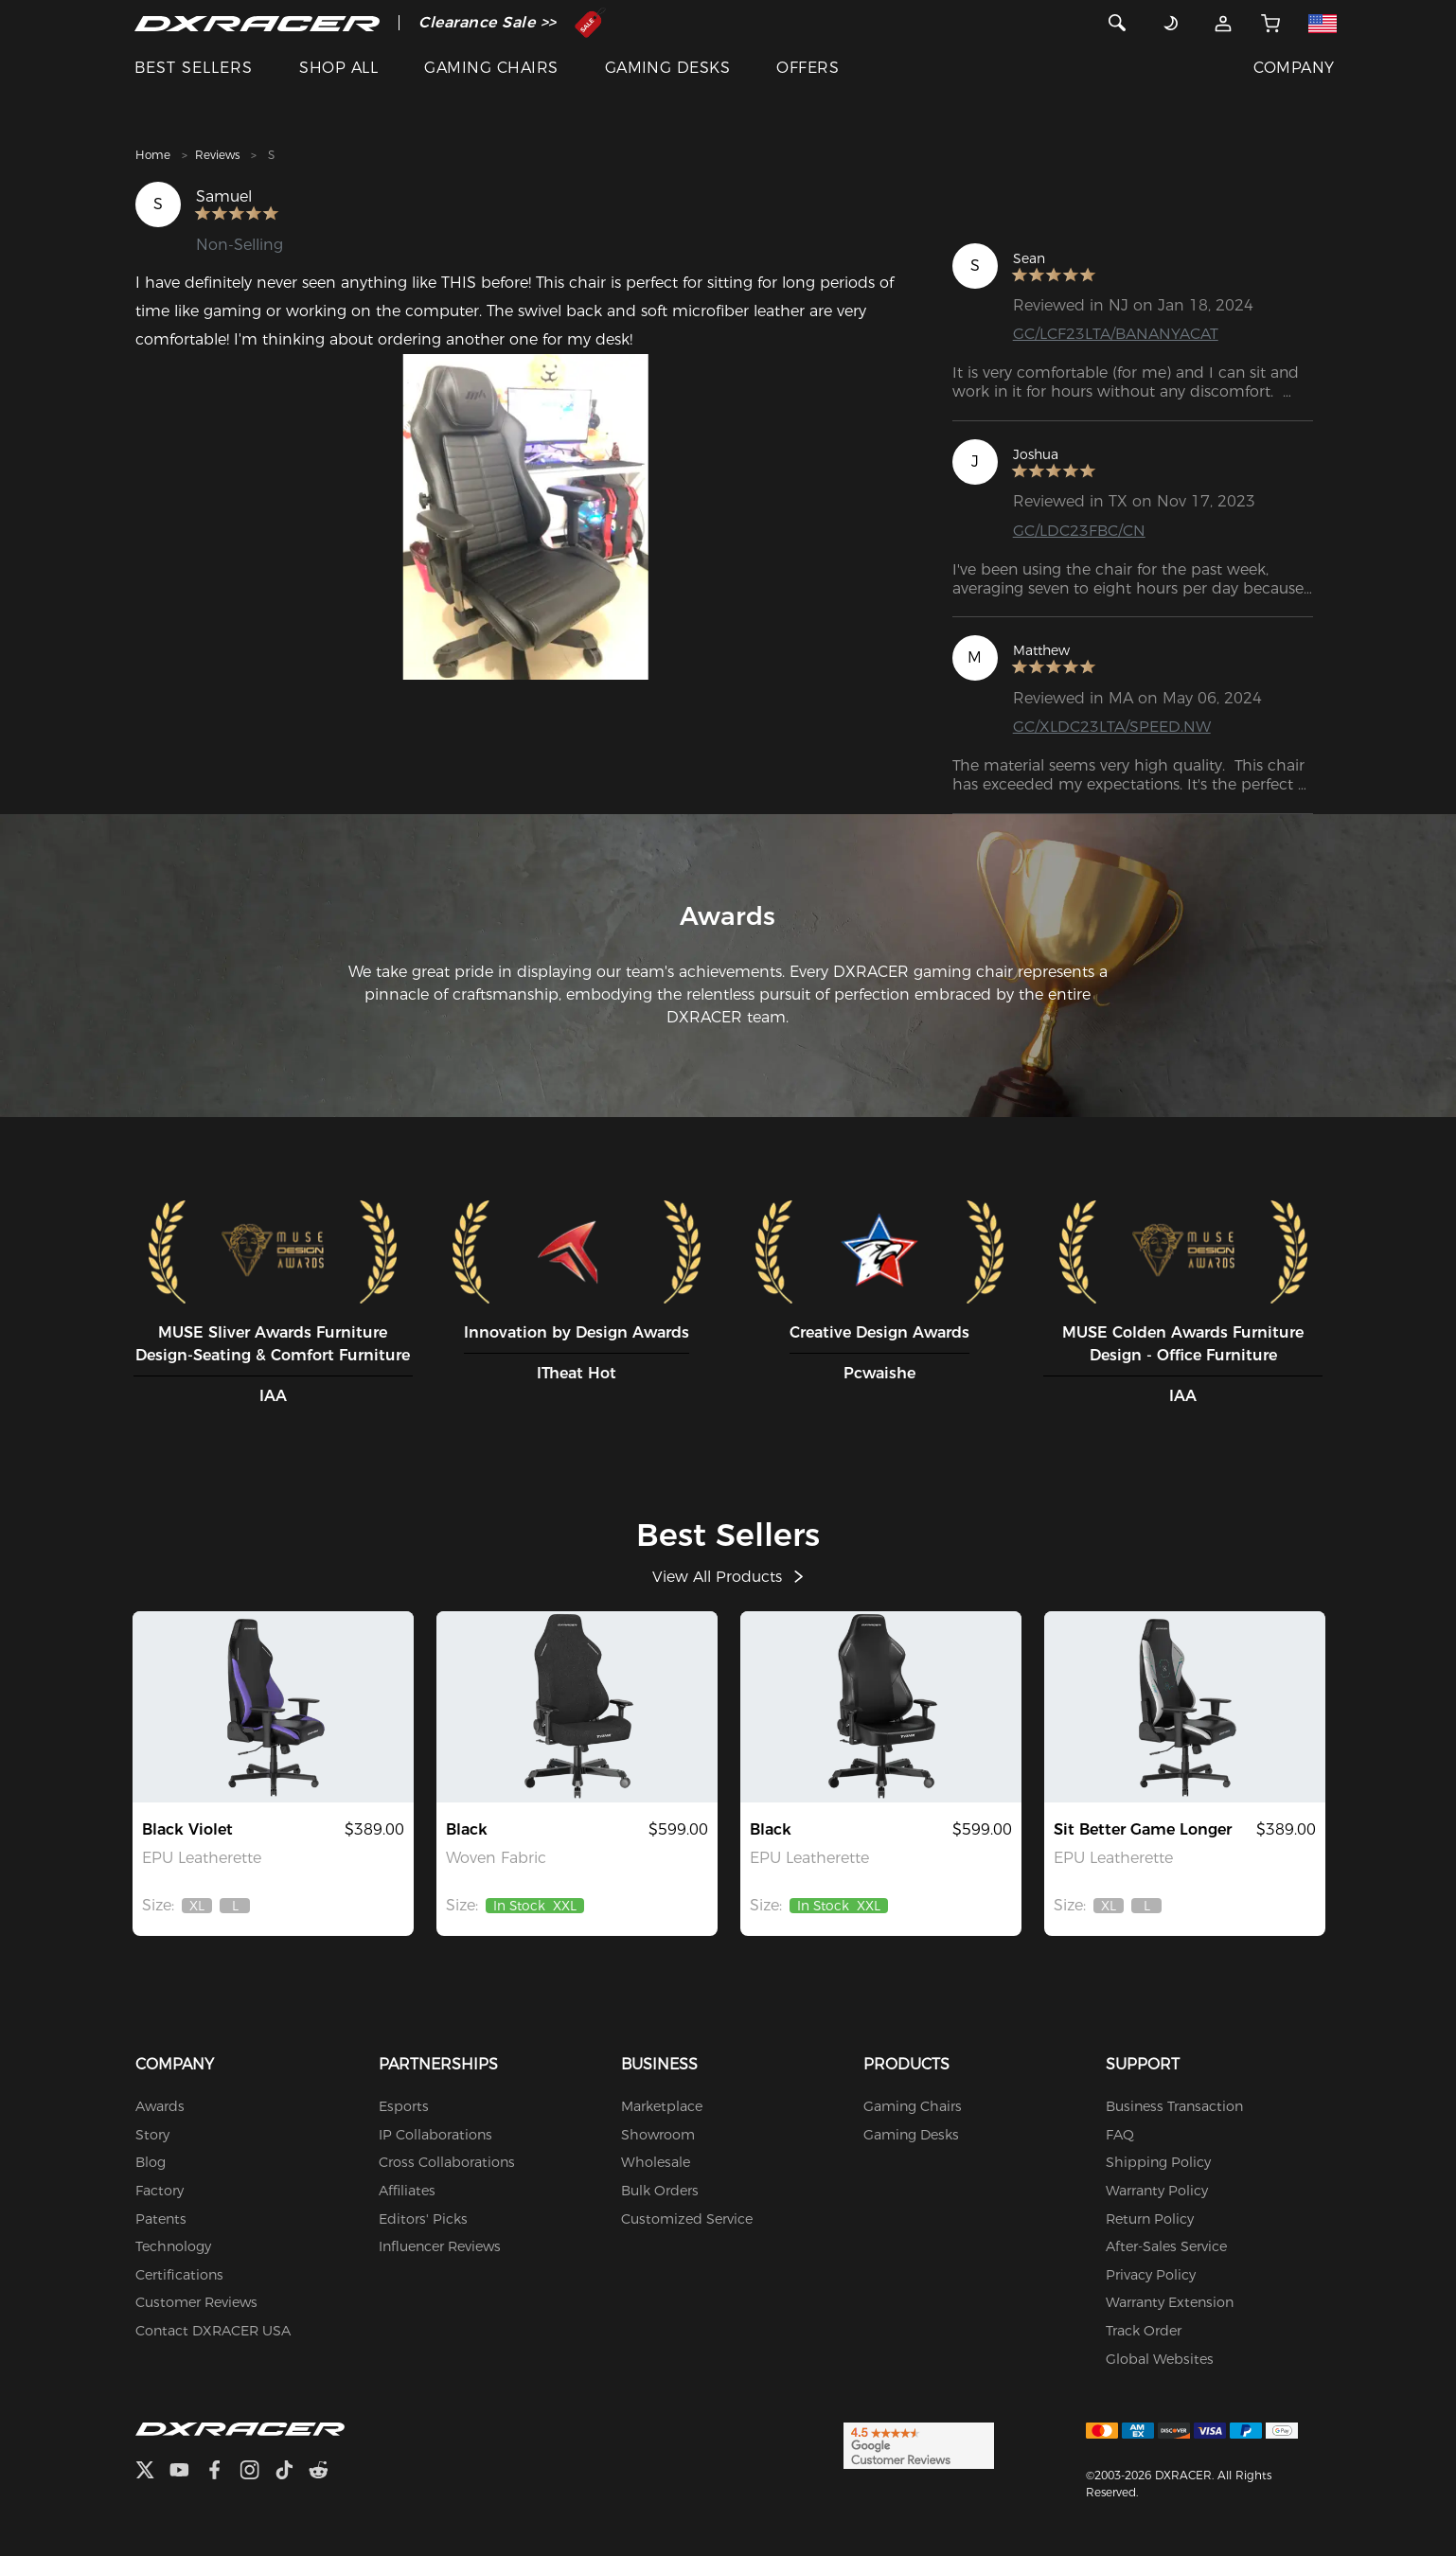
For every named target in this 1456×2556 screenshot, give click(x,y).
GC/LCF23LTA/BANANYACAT (1115, 334)
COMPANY (1294, 68)
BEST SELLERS (193, 68)
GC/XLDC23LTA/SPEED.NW (1112, 727)
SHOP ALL (338, 68)
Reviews (217, 155)
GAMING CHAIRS (491, 68)
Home (152, 155)
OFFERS (807, 68)
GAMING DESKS (668, 68)
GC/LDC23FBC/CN (1079, 531)
